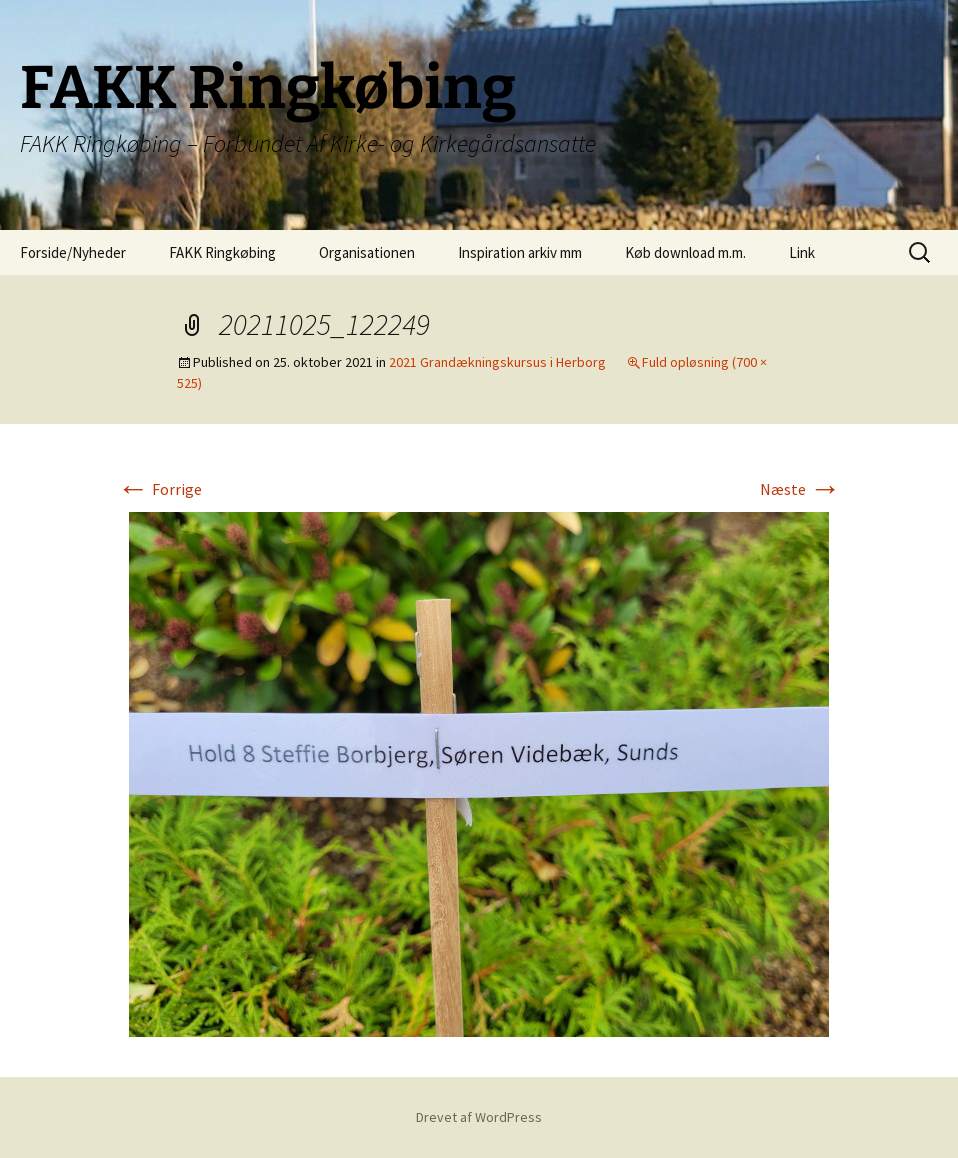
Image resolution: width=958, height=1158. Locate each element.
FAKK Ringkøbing (222, 252)
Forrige (159, 489)
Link (802, 252)
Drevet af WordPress (479, 1117)
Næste (800, 489)
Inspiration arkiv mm (520, 252)
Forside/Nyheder (73, 252)
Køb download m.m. (685, 252)
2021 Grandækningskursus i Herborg (497, 362)
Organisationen (367, 252)
